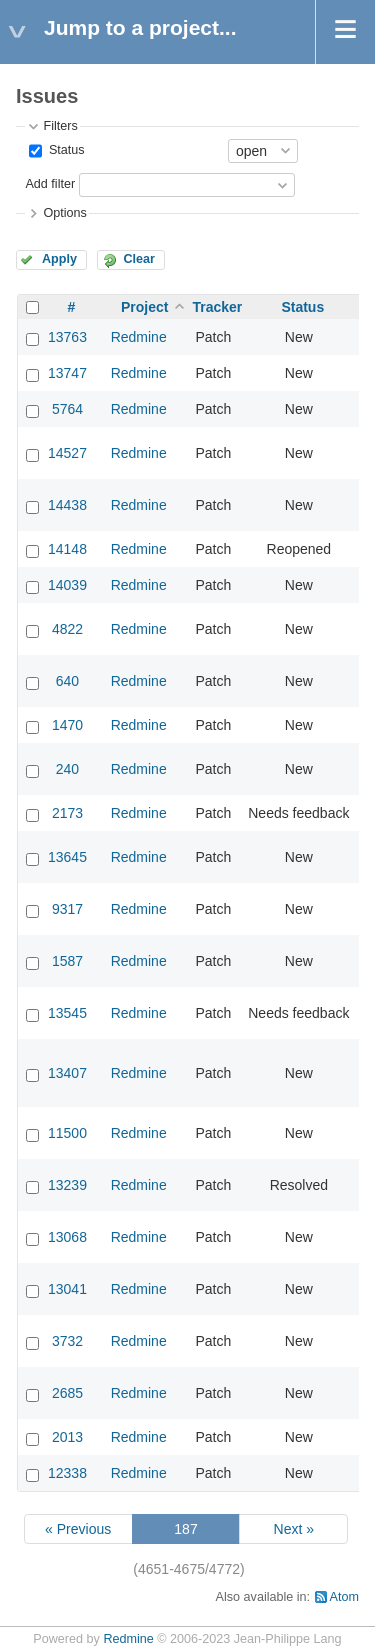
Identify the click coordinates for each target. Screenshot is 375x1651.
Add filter (50, 184)
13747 (67, 373)
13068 (67, 1237)
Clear (139, 259)
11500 (67, 1133)
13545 (67, 1013)
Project (144, 307)
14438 (67, 505)
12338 (67, 1473)
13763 (67, 337)
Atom (344, 1597)
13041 (67, 1289)
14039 (67, 585)
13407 (67, 1073)
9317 (67, 909)
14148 (67, 549)
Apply (59, 259)
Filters (60, 126)
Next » (294, 1529)
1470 (67, 725)
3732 (67, 1341)
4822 (67, 629)
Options (64, 213)
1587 (67, 961)
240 (67, 769)
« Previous (78, 1529)
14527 (67, 453)
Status (64, 150)
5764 (67, 409)
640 (67, 681)
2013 (67, 1437)
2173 (67, 813)
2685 (67, 1393)
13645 (67, 857)
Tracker (217, 307)
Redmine (139, 337)
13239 (67, 1185)
